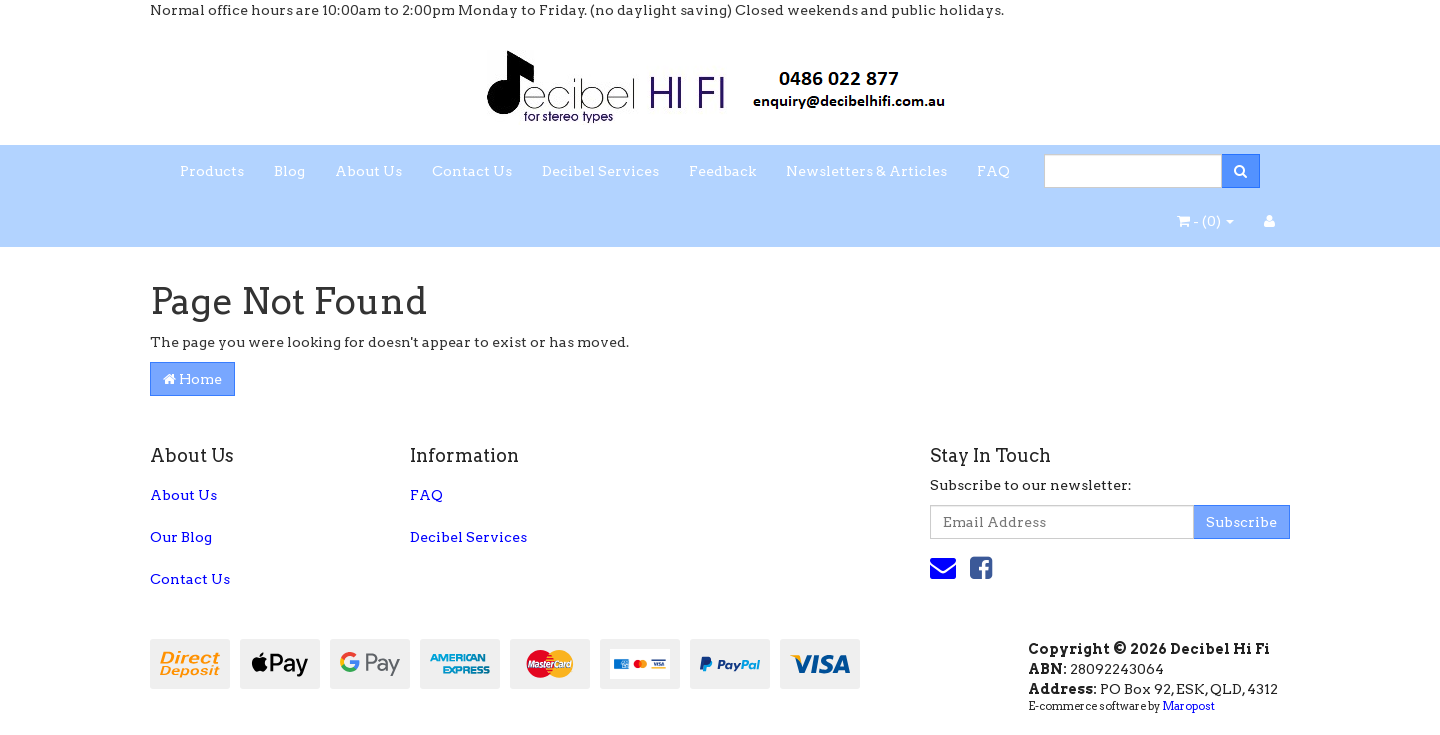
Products (212, 171)
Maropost (1188, 706)
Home (192, 379)
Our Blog (181, 537)
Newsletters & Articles (866, 171)
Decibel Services (600, 171)
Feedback (722, 171)
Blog (289, 171)
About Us (368, 171)
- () (1205, 221)
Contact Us (472, 171)
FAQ (993, 171)
